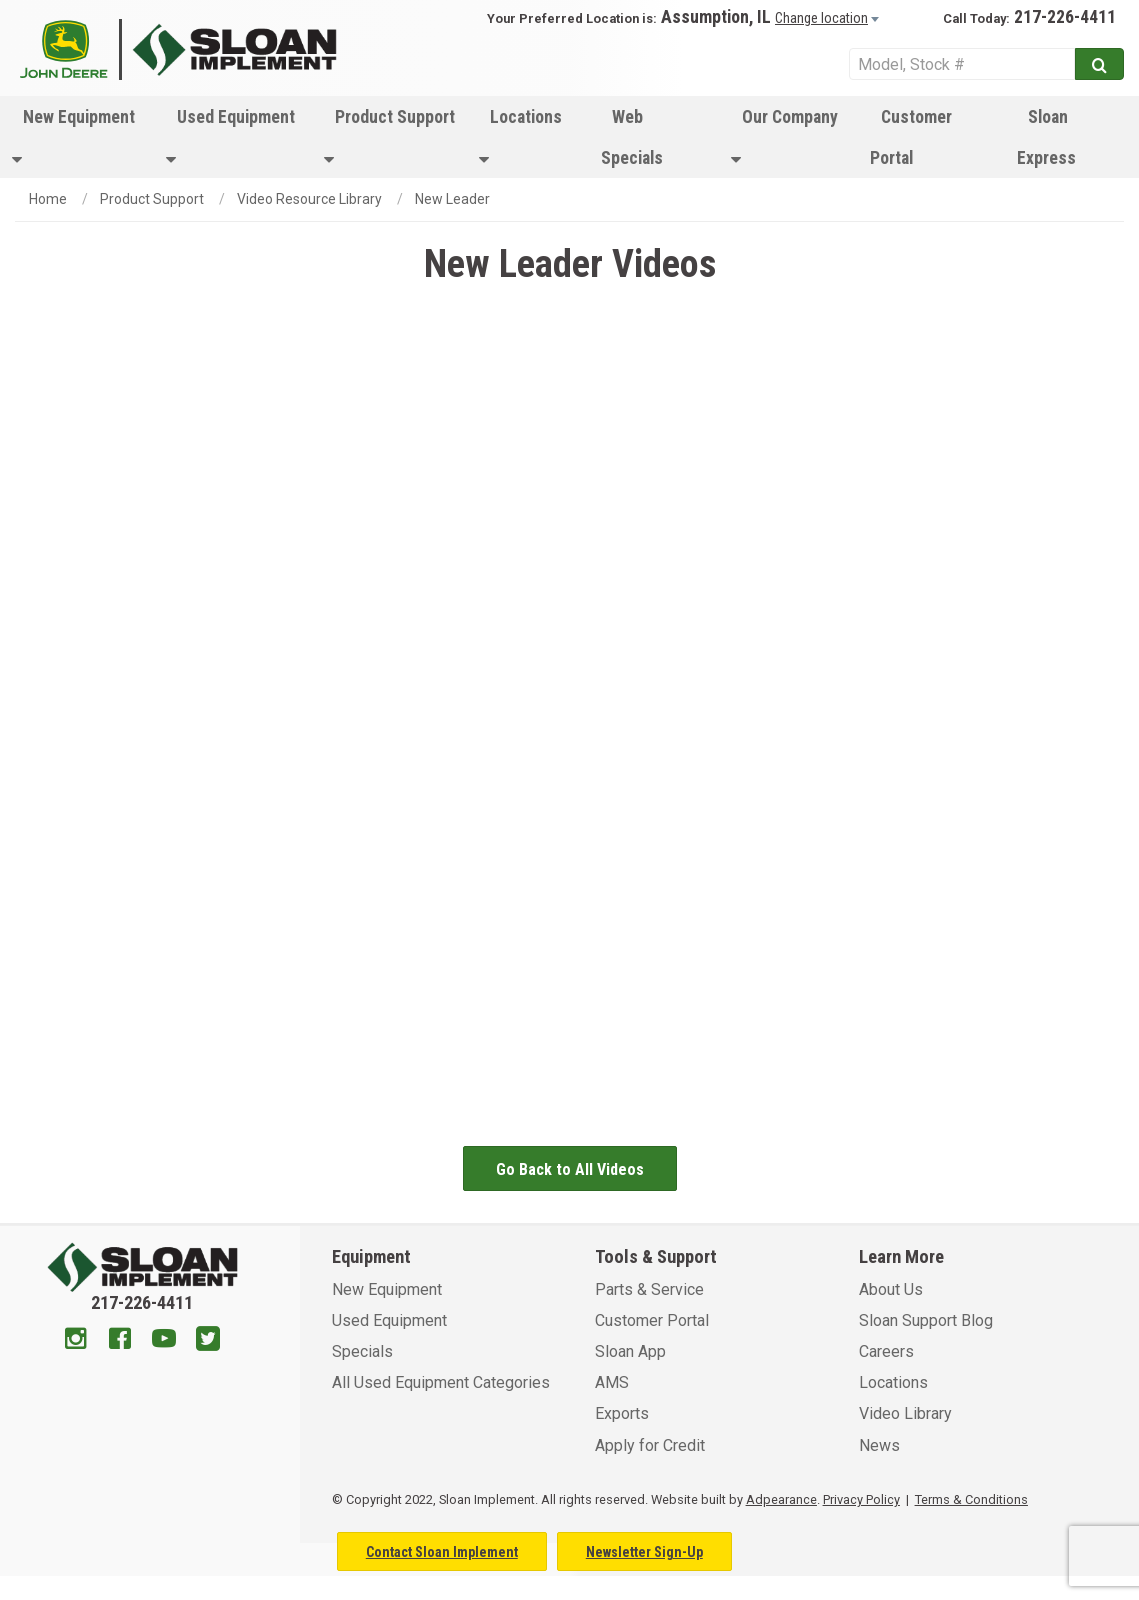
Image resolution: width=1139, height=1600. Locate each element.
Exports (622, 1413)
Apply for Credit (650, 1445)
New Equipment (73, 137)
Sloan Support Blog (926, 1320)
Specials (362, 1351)
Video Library (905, 1413)
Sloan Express (1046, 137)
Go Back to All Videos (570, 1169)
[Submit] (1099, 64)
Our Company (784, 137)
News (879, 1445)
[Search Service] (962, 64)
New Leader (452, 199)
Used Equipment (230, 137)
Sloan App (630, 1351)
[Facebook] (120, 1341)
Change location (821, 18)
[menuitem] (77, 137)
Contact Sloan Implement (442, 1552)
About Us (891, 1289)
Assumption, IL (716, 17)
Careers (886, 1351)
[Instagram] (76, 1341)
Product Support (389, 137)
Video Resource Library (309, 199)
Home (48, 199)
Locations (520, 137)
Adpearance (781, 1499)
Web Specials (632, 137)
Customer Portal (911, 137)
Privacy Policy (861, 1499)
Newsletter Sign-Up (644, 1552)
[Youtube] (164, 1341)
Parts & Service (649, 1289)
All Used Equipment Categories (441, 1382)
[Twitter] (208, 1341)
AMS (612, 1382)
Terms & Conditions (971, 1499)
